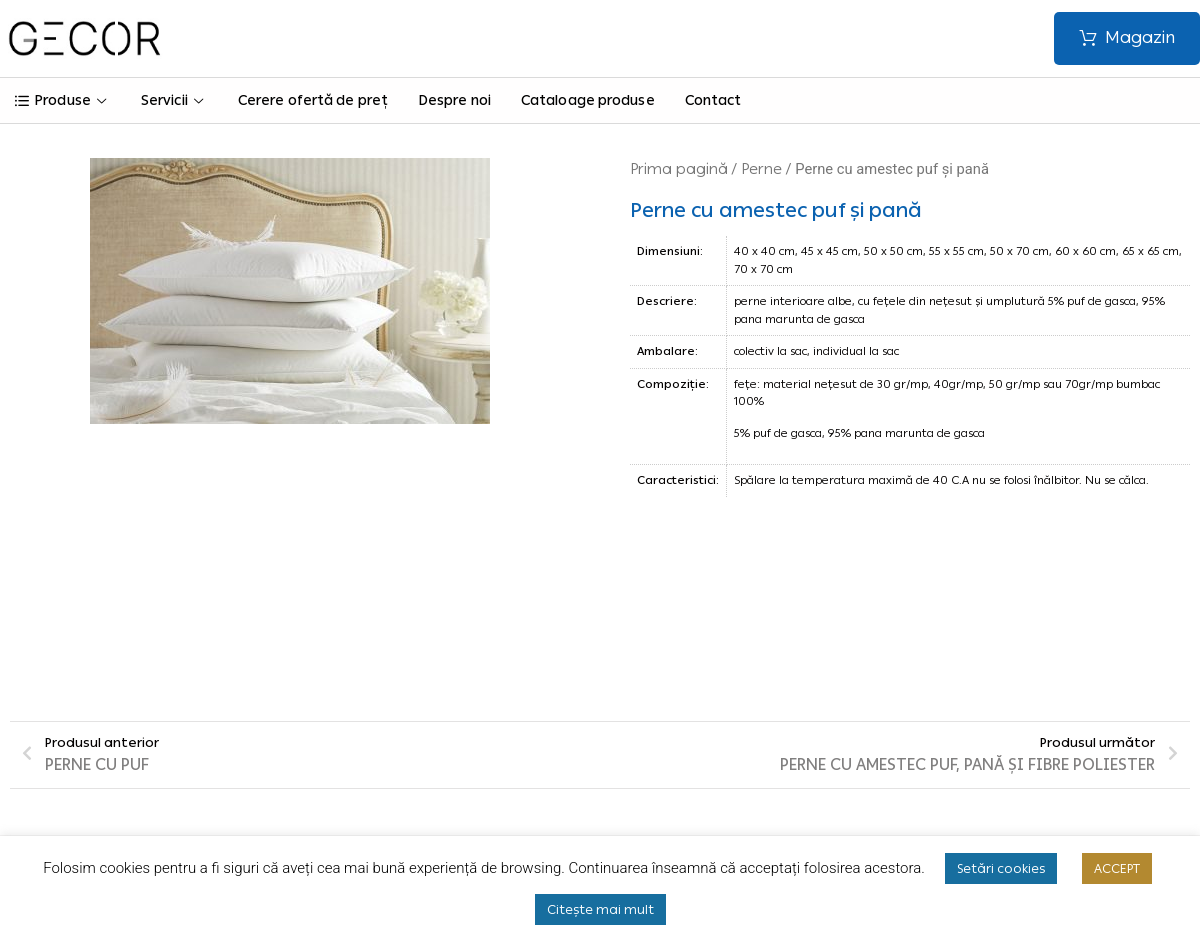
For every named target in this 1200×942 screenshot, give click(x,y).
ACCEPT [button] (1117, 868)
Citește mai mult (600, 909)
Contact (713, 100)
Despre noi (454, 100)
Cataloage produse (588, 100)
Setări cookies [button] (1001, 868)
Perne (761, 169)
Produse (63, 100)
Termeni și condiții (421, 735)
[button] (1127, 38)
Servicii (174, 100)
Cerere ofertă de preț (313, 100)
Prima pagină (679, 169)
